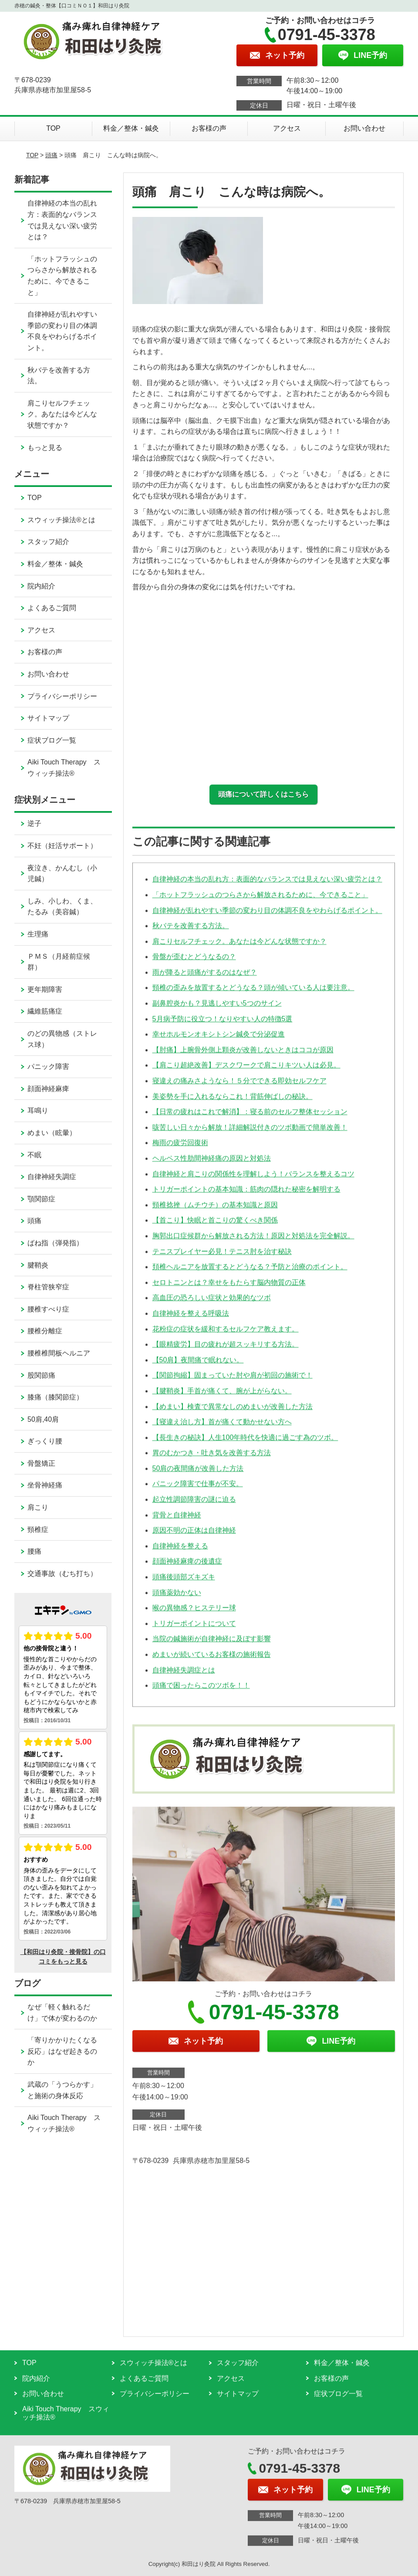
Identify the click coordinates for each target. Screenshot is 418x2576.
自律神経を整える (180, 1551)
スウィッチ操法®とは (61, 520)
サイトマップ (48, 718)
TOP (53, 128)
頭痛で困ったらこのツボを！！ (201, 1690)
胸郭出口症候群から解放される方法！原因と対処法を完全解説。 (253, 1241)
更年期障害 (44, 989)
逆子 (34, 823)
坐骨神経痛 (44, 1485)
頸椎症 (37, 1529)
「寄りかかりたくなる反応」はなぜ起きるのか (62, 2051)
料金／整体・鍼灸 (131, 128)
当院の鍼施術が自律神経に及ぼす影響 (211, 1644)
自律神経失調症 (51, 1176)
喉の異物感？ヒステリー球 (194, 1613)
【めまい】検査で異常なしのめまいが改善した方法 (232, 1411)
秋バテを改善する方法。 (190, 931)
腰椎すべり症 (48, 1309)
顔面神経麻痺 (48, 1088)
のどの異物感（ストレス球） (62, 1039)
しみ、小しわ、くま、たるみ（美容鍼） (62, 906)
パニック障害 (48, 1066)
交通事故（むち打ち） (62, 1573)
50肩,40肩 (43, 1419)
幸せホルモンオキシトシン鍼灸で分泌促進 (218, 1039)
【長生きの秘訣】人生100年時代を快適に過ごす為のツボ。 (245, 1443)
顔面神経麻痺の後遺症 (187, 1566)
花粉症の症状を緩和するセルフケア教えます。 (225, 1334)
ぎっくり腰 (44, 1441)
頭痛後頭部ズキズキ (183, 1582)
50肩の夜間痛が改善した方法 (198, 1473)
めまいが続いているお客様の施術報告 (211, 1659)
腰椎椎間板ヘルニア (58, 1353)
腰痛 (34, 1551)
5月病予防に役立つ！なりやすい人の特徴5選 (222, 1024)
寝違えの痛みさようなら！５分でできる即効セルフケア (239, 1086)
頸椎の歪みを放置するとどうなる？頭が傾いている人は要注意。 (253, 993)
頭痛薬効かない (176, 1598)
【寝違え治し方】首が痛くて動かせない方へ (222, 1427)
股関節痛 (41, 1375)
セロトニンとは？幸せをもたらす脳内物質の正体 (229, 1287)
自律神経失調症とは (183, 1675)
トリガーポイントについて (194, 1629)
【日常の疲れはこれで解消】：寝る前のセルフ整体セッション (249, 1117)
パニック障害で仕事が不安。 (197, 1489)
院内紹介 (41, 586)
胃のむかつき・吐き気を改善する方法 (211, 1458)
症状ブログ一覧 (51, 740)
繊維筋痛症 (44, 1011)
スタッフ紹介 (48, 541)
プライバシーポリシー (62, 696)
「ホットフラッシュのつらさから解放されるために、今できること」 (260, 900)
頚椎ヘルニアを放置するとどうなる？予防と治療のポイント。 (249, 1272)
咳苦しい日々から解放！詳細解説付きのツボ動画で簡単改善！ (249, 1132)
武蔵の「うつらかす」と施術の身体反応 (62, 2090)
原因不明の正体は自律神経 (194, 1535)
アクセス (287, 128)
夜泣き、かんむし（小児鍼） (62, 873)
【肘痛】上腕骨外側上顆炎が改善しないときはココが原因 (243, 1055)
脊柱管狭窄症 (48, 1287)
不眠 (34, 1155)
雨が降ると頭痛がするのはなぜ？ (204, 977)
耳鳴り (37, 1110)
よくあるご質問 (51, 608)
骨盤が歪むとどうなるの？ (194, 962)
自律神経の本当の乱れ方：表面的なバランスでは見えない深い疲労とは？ (267, 884)
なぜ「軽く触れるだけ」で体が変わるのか (62, 2012)
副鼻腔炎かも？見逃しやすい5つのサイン (217, 1008)
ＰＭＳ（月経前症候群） (58, 962)
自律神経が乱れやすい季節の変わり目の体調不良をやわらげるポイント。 (267, 915)
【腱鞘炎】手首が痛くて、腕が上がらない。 (222, 1396)
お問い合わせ (364, 128)
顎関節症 (41, 1199)
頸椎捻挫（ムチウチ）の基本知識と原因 (215, 1210)
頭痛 (51, 155)
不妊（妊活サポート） (62, 845)
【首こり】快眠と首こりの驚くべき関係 (215, 1225)
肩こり (37, 1507)
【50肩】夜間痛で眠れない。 (198, 1365)
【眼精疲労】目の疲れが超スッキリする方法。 (225, 1349)
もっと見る (44, 447)
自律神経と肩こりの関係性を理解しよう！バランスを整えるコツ (253, 1179)
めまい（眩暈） (51, 1132)
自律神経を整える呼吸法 (190, 1318)
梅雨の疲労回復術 (180, 1148)
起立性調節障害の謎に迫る (194, 1504)
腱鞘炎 (37, 1265)
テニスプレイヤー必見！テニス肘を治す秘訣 (222, 1257)
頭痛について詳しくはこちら (263, 794)
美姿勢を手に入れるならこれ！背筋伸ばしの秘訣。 (232, 1101)
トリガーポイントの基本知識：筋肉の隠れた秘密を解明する (246, 1194)
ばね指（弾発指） (55, 1243)
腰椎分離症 (44, 1331)
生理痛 (37, 934)
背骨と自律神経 (176, 1520)
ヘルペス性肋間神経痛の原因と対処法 (211, 1163)
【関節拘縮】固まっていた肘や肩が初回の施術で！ (232, 1380)
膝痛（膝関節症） (55, 1397)
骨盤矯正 (41, 1463)
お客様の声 (209, 128)
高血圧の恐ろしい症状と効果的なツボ (211, 1303)
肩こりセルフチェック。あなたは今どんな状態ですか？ (239, 946)
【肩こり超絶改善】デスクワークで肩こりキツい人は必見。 (246, 1070)
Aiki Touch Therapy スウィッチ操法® (63, 767)
